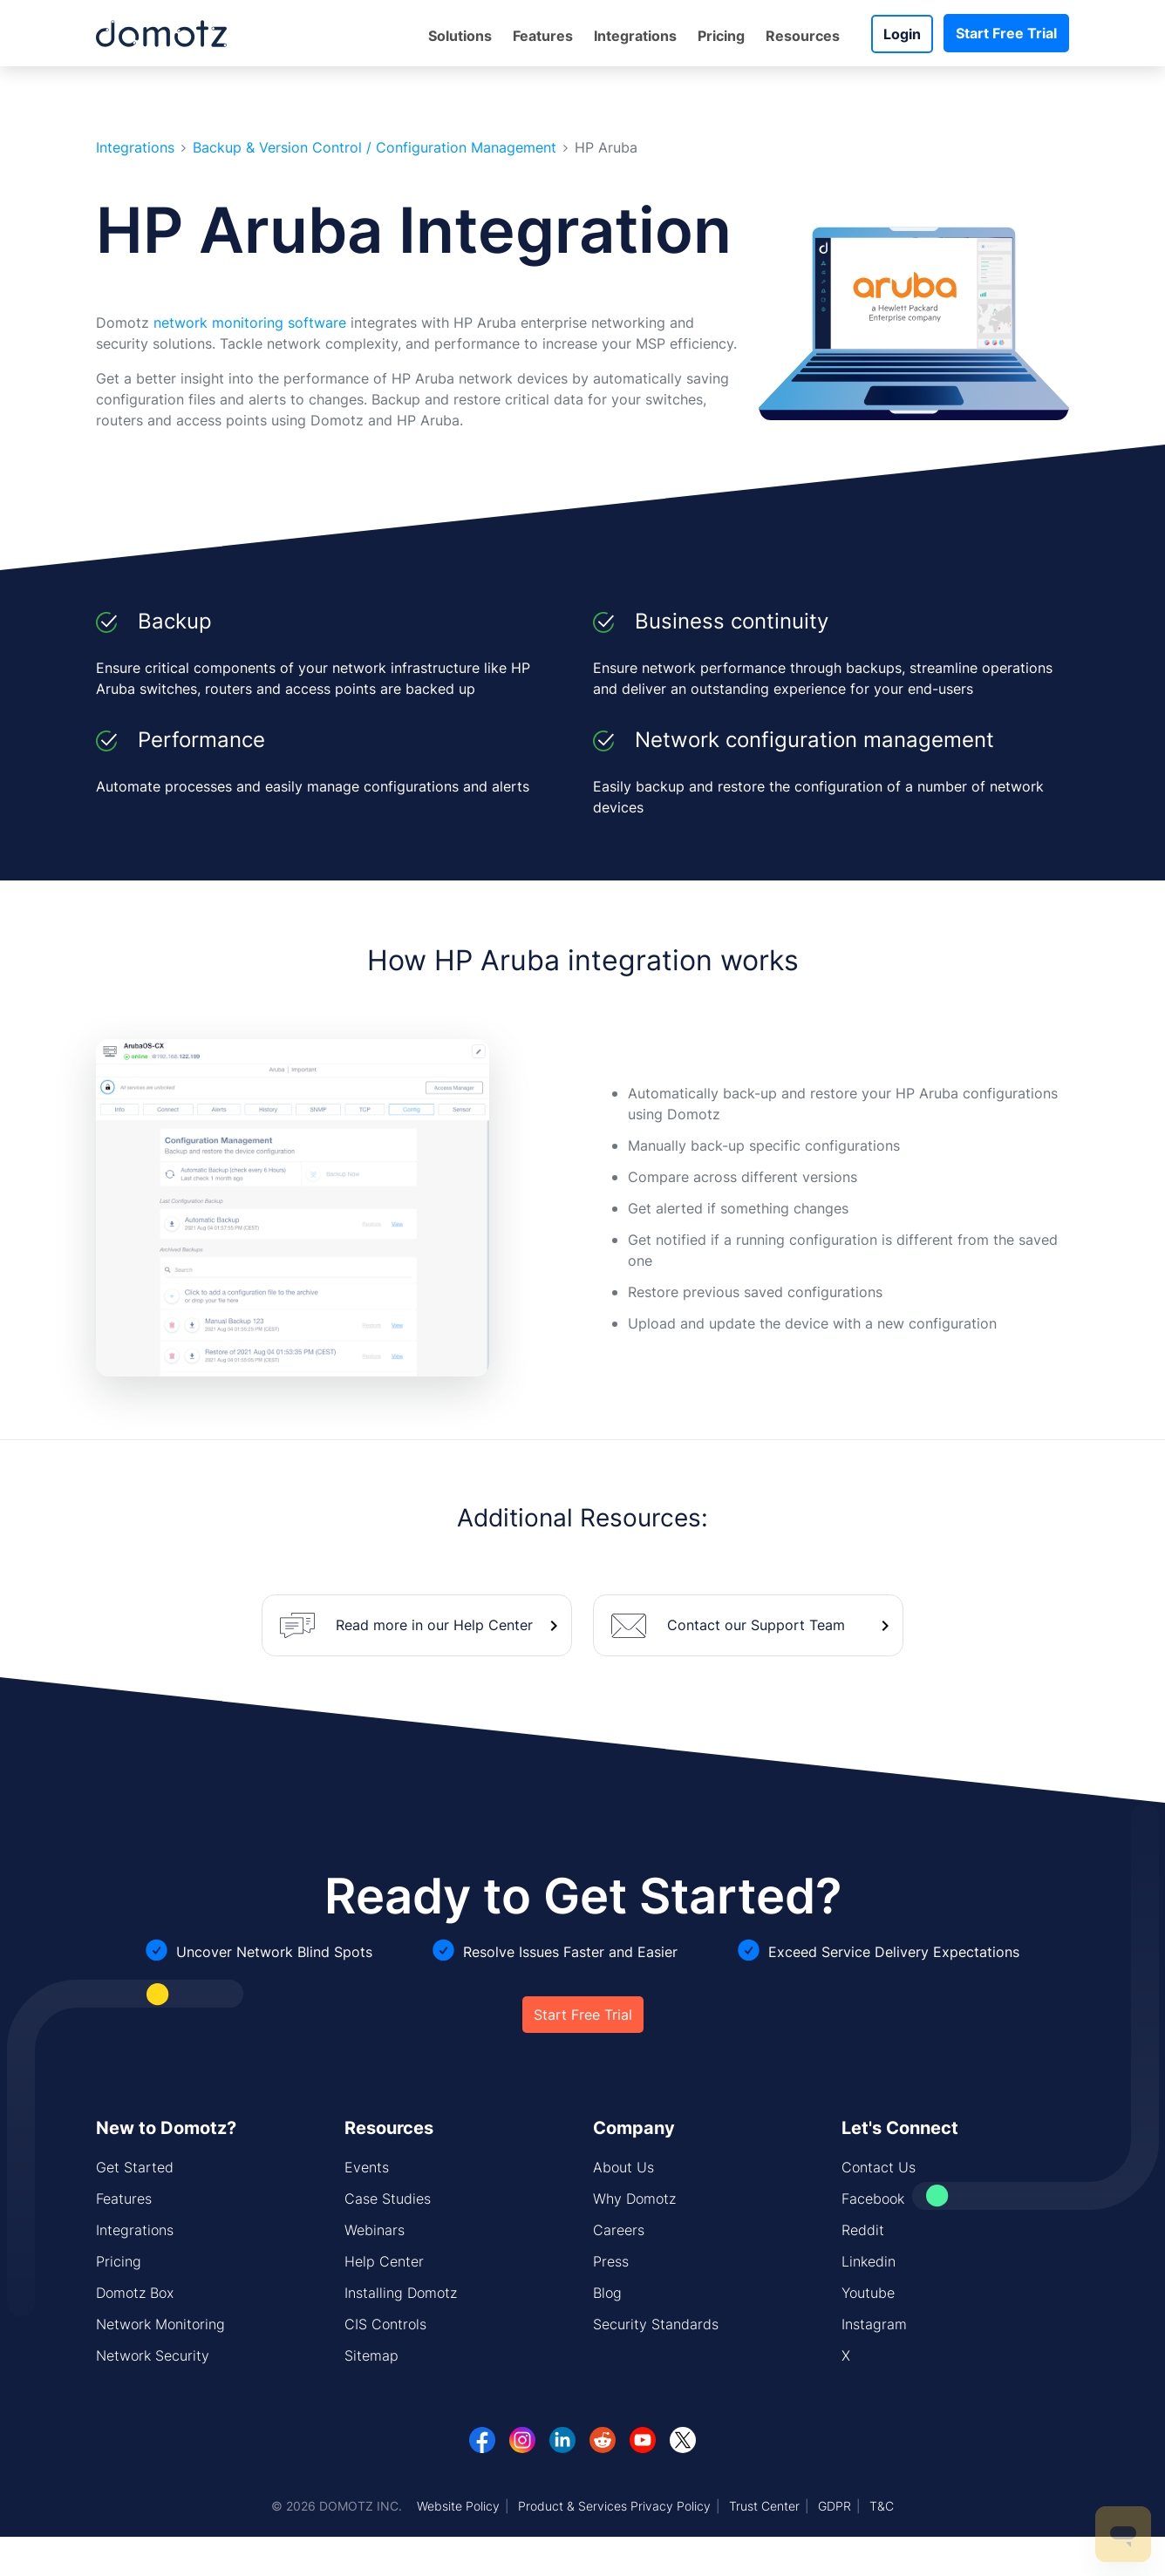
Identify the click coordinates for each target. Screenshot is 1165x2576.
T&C (881, 2506)
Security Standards (656, 2324)
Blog (607, 2292)
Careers (618, 2230)
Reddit (862, 2230)
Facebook (872, 2198)
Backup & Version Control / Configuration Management (374, 147)
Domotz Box (135, 2292)
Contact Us (878, 2167)
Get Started (135, 2167)
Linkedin (868, 2261)
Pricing (721, 35)
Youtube (868, 2292)
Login (902, 34)
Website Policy (458, 2506)
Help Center (384, 2261)
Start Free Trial (1006, 33)
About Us (623, 2167)
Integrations (635, 35)
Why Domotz (634, 2198)
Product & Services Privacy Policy (614, 2506)
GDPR (834, 2506)
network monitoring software (249, 322)
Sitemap (371, 2355)
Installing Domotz (400, 2292)
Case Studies (387, 2198)
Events (366, 2167)
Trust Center (764, 2506)
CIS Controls (385, 2324)
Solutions (460, 35)
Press (611, 2261)
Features (543, 35)
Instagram (874, 2324)
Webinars (374, 2230)
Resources (803, 35)
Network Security (152, 2355)
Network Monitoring (160, 2324)
